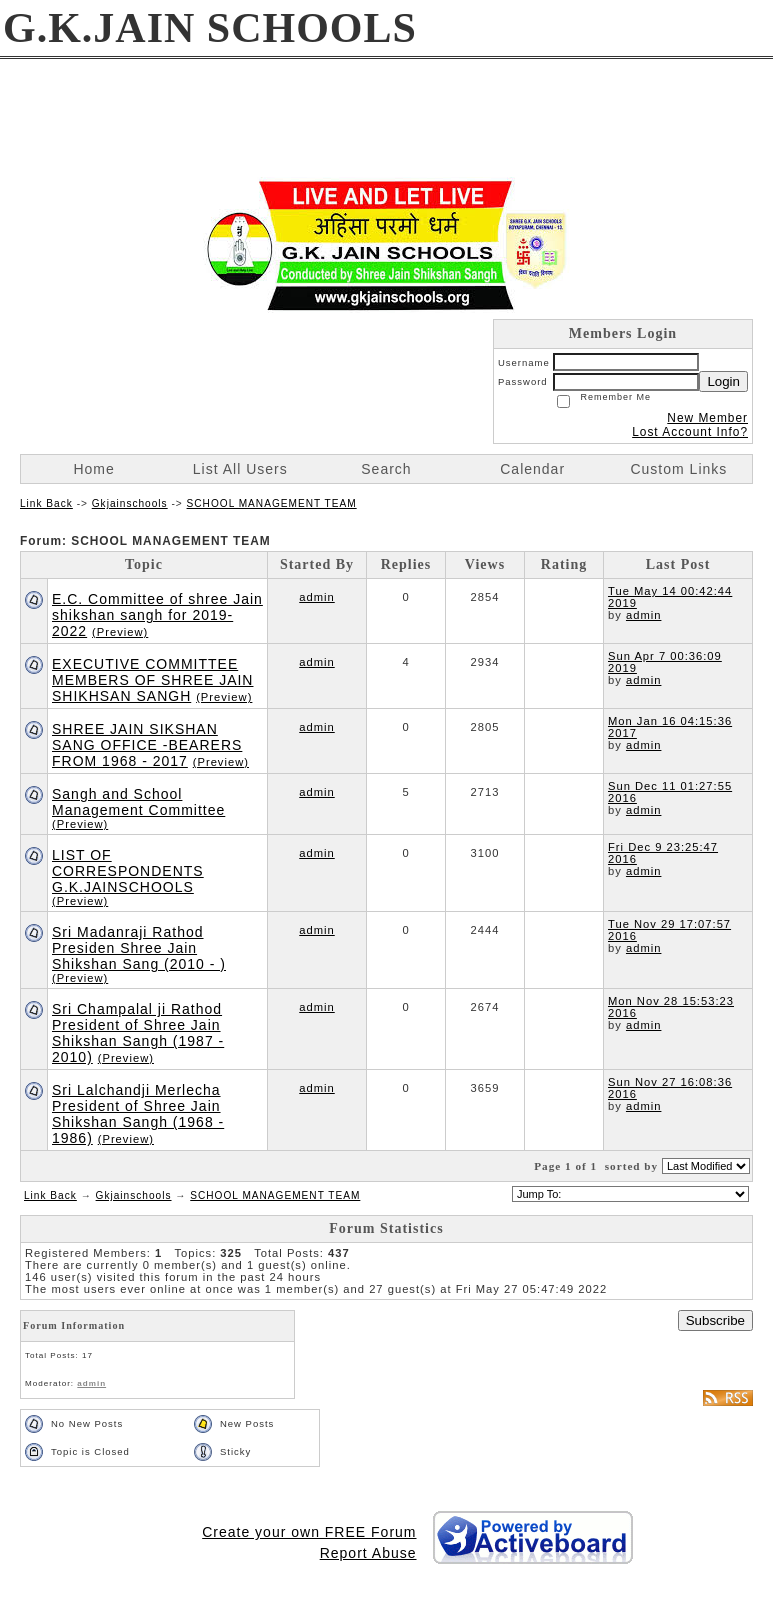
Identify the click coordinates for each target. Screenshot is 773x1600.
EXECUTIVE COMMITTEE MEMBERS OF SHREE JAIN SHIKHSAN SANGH (152, 680)
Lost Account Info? (690, 432)
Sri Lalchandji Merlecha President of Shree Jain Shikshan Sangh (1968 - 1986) (138, 1114)
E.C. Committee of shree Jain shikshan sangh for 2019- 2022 (157, 615)
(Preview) (120, 632)
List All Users (240, 469)
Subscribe (715, 1320)
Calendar (532, 469)
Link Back (46, 503)
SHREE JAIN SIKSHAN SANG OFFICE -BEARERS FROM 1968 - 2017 (147, 745)
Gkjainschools (130, 503)
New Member (707, 418)
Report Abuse (368, 1553)
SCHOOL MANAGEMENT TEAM (272, 503)
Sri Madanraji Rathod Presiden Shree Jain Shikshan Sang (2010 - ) (139, 948)
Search (386, 469)
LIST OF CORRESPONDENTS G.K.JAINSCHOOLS (128, 871)
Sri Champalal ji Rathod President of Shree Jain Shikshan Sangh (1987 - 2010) (138, 1033)
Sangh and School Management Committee (138, 802)
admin (316, 597)
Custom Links (678, 469)
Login (723, 381)
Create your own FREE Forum (309, 1532)
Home (93, 469)
